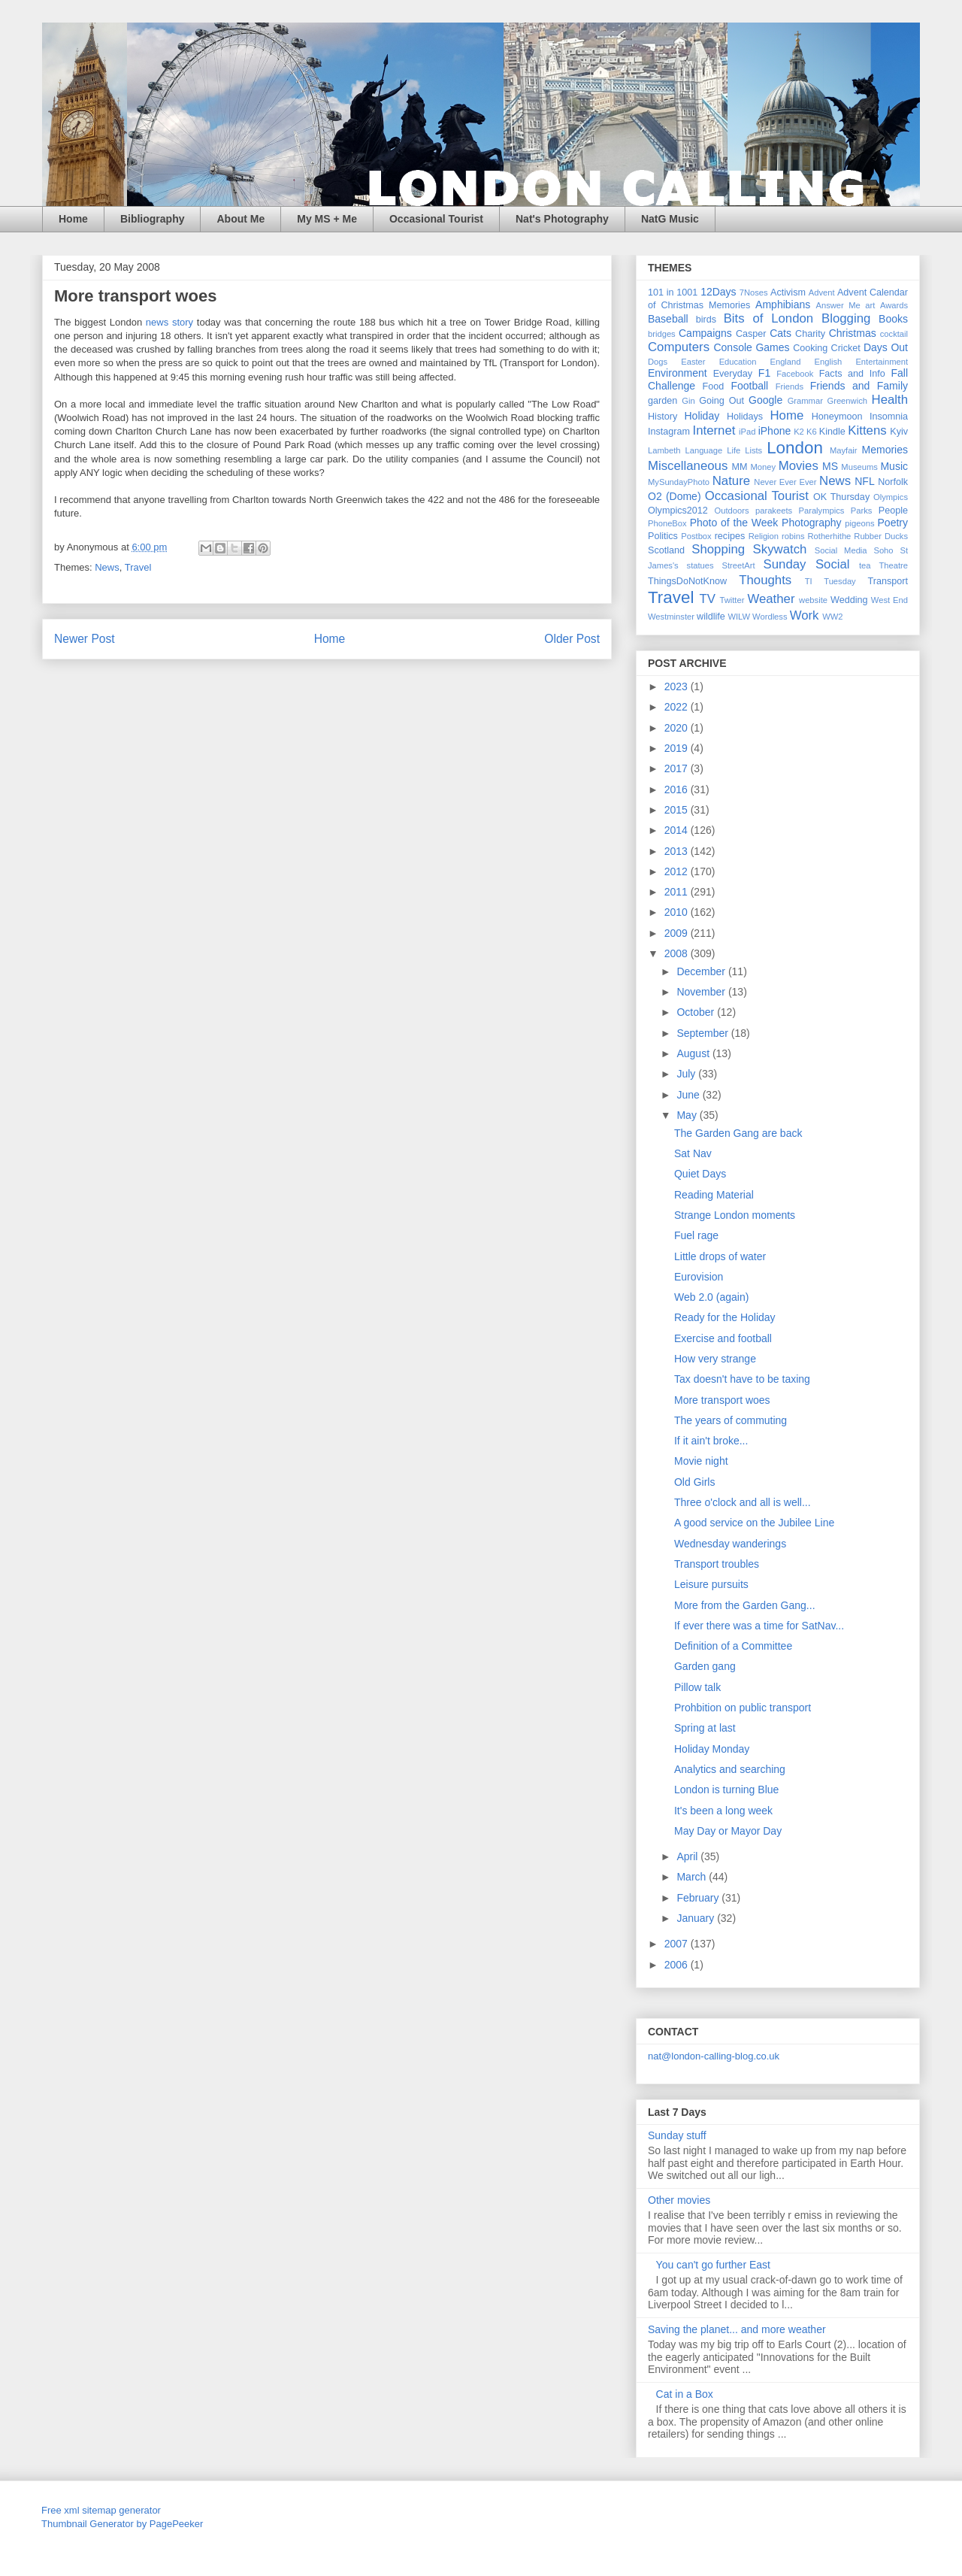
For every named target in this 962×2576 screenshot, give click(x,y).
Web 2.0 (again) (711, 1297)
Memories (885, 450)
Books (893, 319)
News (107, 567)
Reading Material (714, 1195)
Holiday (701, 416)
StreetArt (738, 565)
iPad (747, 431)
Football (749, 386)
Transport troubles (716, 1564)
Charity (810, 334)
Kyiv (899, 431)
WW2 (832, 616)
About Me (240, 219)
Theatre (893, 565)
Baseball (668, 319)
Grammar (805, 400)
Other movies (679, 2200)
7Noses (754, 292)
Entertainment (881, 361)
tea (865, 565)
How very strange (715, 1359)
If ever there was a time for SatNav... (759, 1626)
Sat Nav (693, 1153)
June (689, 1095)
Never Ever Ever (785, 481)
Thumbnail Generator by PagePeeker (122, 2523)
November (702, 992)
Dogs (657, 361)
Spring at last (705, 1728)
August (694, 1053)
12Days (718, 292)
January (696, 1918)
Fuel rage (696, 1235)
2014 (677, 830)
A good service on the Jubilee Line (754, 1523)
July (687, 1074)
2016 (677, 789)
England (785, 361)
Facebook (794, 373)
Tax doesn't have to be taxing (742, 1379)
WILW (739, 616)
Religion (764, 536)
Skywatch (780, 549)
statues (700, 565)
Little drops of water (720, 1256)
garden (662, 400)
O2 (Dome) (674, 496)
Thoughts (765, 580)
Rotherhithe (829, 536)
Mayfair (844, 450)
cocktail (894, 333)
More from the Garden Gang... (744, 1605)
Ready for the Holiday (725, 1317)
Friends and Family (859, 386)
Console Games (751, 347)
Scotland (666, 550)
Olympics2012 (678, 510)
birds (706, 319)
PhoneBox (667, 523)
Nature (731, 481)
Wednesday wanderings (730, 1544)
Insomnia (889, 416)
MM (740, 467)
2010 (677, 912)
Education (738, 361)
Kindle (832, 431)
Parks (862, 510)
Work (804, 615)
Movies (798, 466)
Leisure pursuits (711, 1584)
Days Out (886, 347)
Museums (859, 466)
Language (703, 450)
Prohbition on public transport (742, 1708)
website (813, 600)
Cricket (846, 348)
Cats (780, 333)
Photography (811, 523)
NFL (864, 481)
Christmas (852, 333)
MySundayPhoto (678, 481)
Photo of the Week (734, 523)
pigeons (859, 523)
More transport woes (722, 1400)
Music (894, 466)
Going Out (721, 400)
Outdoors (732, 510)
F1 (764, 373)
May (687, 1115)
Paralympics (821, 510)
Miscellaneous (688, 466)
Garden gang (705, 1666)
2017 (677, 768)
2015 (677, 810)
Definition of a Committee (733, 1646)
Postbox (696, 536)
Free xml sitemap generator (101, 2510)
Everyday (733, 373)
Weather (770, 599)
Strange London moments (734, 1215)
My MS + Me (327, 219)
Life (733, 450)
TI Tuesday (830, 581)
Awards (894, 305)
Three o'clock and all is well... (742, 1502)
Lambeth (664, 450)
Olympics (890, 497)
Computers (678, 347)
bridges (662, 333)
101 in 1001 (672, 292)
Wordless (769, 616)
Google (765, 400)
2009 (677, 933)
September (703, 1033)
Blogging (845, 318)
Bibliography (152, 219)
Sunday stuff (677, 2135)
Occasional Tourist (436, 219)
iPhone (774, 431)
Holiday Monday (711, 1749)
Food (714, 386)
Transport (888, 581)
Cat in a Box (684, 2394)
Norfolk (893, 482)
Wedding (848, 600)
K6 (811, 431)
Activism (788, 292)
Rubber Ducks (881, 536)
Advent (822, 292)
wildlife (711, 616)
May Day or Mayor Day (728, 1831)
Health (890, 399)
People (893, 510)
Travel (138, 567)
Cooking (810, 348)
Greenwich (847, 400)
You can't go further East (713, 2265)
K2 (799, 431)
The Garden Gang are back (738, 1133)
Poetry (893, 523)
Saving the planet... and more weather (737, 2329)
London (795, 447)
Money (763, 466)
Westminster (671, 616)
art (870, 305)
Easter (693, 361)
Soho (883, 550)
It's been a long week (723, 1811)
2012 (677, 871)
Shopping (718, 549)
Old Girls (694, 1482)
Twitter (731, 600)
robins (793, 536)
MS (830, 466)
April (688, 1856)
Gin (688, 400)
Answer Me (838, 305)
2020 (677, 728)
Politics (663, 536)
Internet (714, 430)
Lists (753, 450)
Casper (751, 334)
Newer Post (84, 638)
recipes (730, 536)
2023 (677, 686)
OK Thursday (841, 497)
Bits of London (769, 318)
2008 (677, 953)
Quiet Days (700, 1174)
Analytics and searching (729, 1769)
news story (169, 322)
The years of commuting (730, 1420)
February (699, 1898)
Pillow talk (697, 1687)
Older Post (572, 638)
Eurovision (698, 1277)
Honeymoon (837, 416)
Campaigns (705, 333)
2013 (677, 851)
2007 (677, 1944)
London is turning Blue (726, 1790)
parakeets (773, 510)
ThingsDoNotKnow (687, 581)
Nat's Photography (562, 219)
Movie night (701, 1461)
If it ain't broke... (711, 1441)
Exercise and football (723, 1338)
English (829, 361)
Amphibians (782, 305)
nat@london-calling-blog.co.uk (713, 2056)
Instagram (669, 431)
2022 (677, 707)
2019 (677, 748)
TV (707, 599)
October (696, 1012)
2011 (677, 892)
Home (73, 219)
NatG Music (670, 219)
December (702, 971)
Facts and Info (852, 373)
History (662, 416)
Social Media (841, 550)
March (692, 1877)
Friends (789, 386)
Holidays (745, 416)
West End (889, 600)
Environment (677, 373)
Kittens (867, 430)
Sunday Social (807, 564)
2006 (677, 1965)
